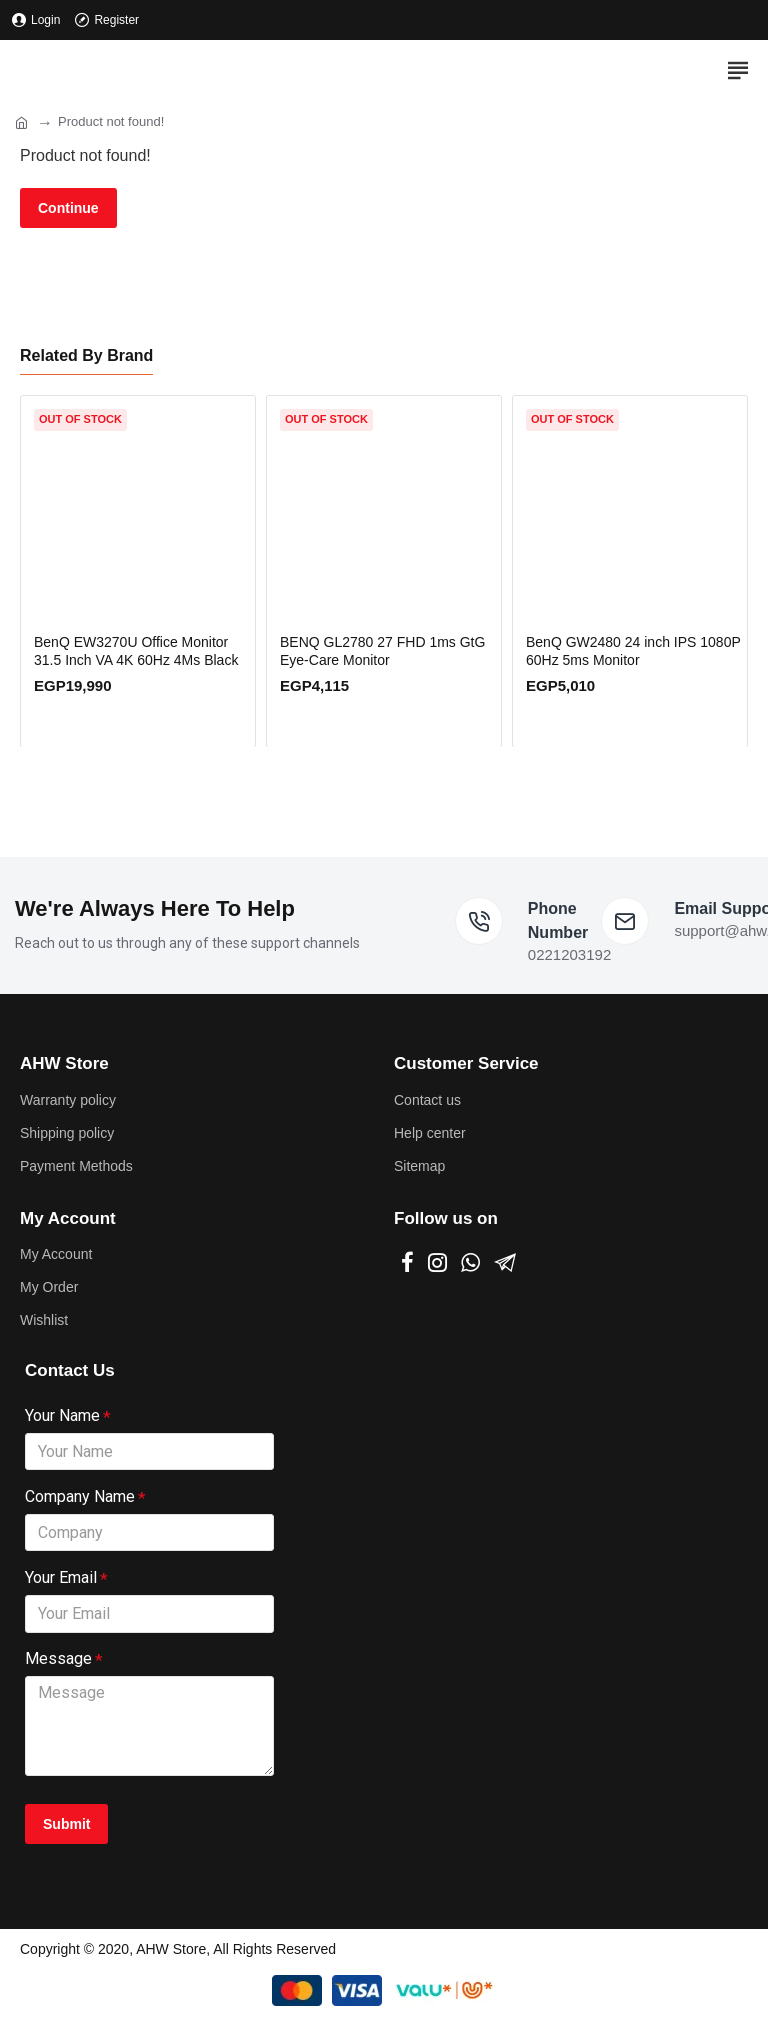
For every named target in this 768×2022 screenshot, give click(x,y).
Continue (68, 208)
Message (58, 1658)
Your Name (62, 1412)
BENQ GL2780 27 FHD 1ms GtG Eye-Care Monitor (382, 648)
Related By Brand (86, 352)
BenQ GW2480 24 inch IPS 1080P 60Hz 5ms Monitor (633, 648)
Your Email (61, 1576)
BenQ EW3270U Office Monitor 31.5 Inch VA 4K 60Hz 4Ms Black (136, 648)
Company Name (80, 1494)
